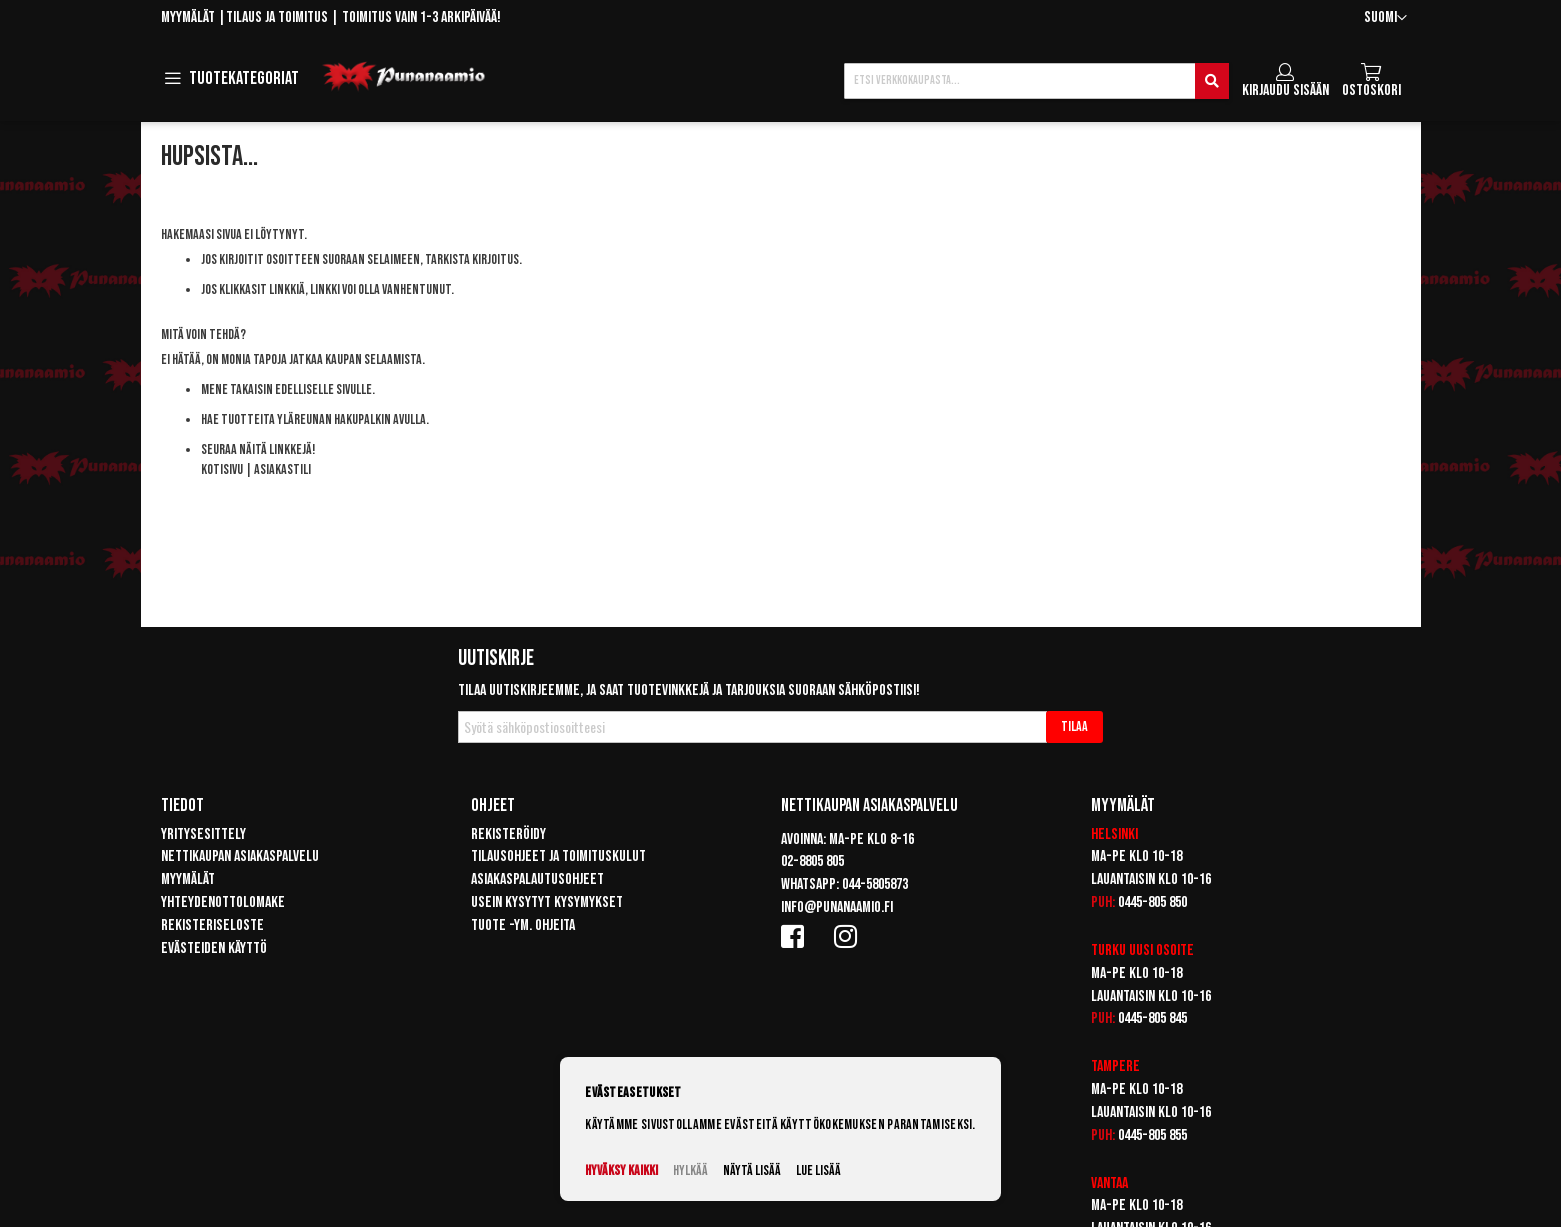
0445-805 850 (1152, 902)
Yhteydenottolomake (223, 902)
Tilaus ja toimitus (277, 17)
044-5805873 (875, 884)
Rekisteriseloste (212, 925)
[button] (1385, 18)
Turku (1108, 950)
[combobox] (1036, 81)
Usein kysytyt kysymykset (547, 902)
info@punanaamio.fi (837, 907)
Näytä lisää (752, 1170)
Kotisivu (222, 469)
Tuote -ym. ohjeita (523, 925)
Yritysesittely (203, 834)
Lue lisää (818, 1170)
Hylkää (690, 1170)
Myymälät (188, 17)
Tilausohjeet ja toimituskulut (558, 856)
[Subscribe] (1074, 727)
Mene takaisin (237, 389)
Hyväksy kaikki (621, 1170)
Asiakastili (282, 469)
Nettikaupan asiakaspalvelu (240, 856)
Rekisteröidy (508, 834)
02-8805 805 (812, 861)
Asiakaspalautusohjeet (537, 879)
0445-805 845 (1152, 1018)
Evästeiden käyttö (214, 948)
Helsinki (1114, 834)
